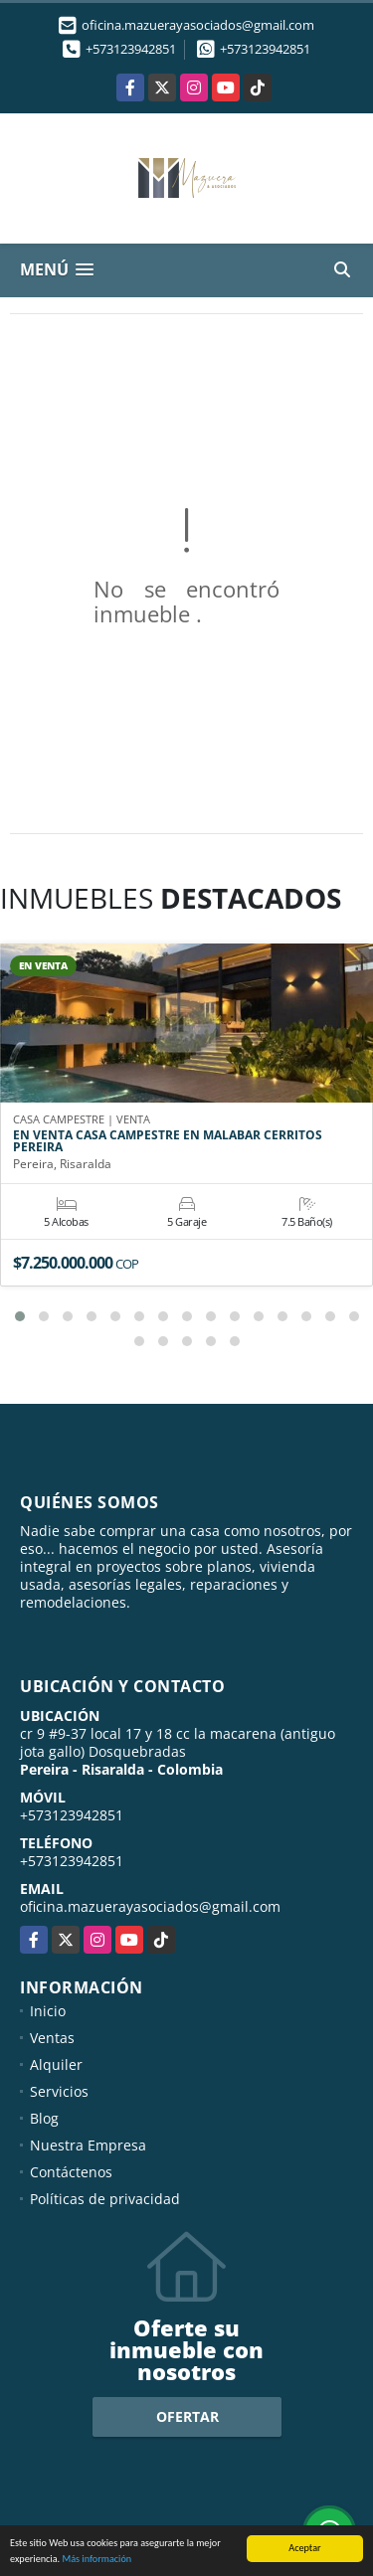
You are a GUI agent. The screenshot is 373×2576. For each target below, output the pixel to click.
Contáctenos (71, 2171)
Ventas (52, 2037)
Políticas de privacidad (105, 2198)
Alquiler (56, 2064)
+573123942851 (131, 49)
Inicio (48, 2010)
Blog (44, 2118)
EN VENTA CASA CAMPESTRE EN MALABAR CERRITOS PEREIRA (167, 1141)
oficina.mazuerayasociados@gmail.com (150, 1906)
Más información (96, 2559)
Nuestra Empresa (88, 2145)
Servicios (59, 2091)
